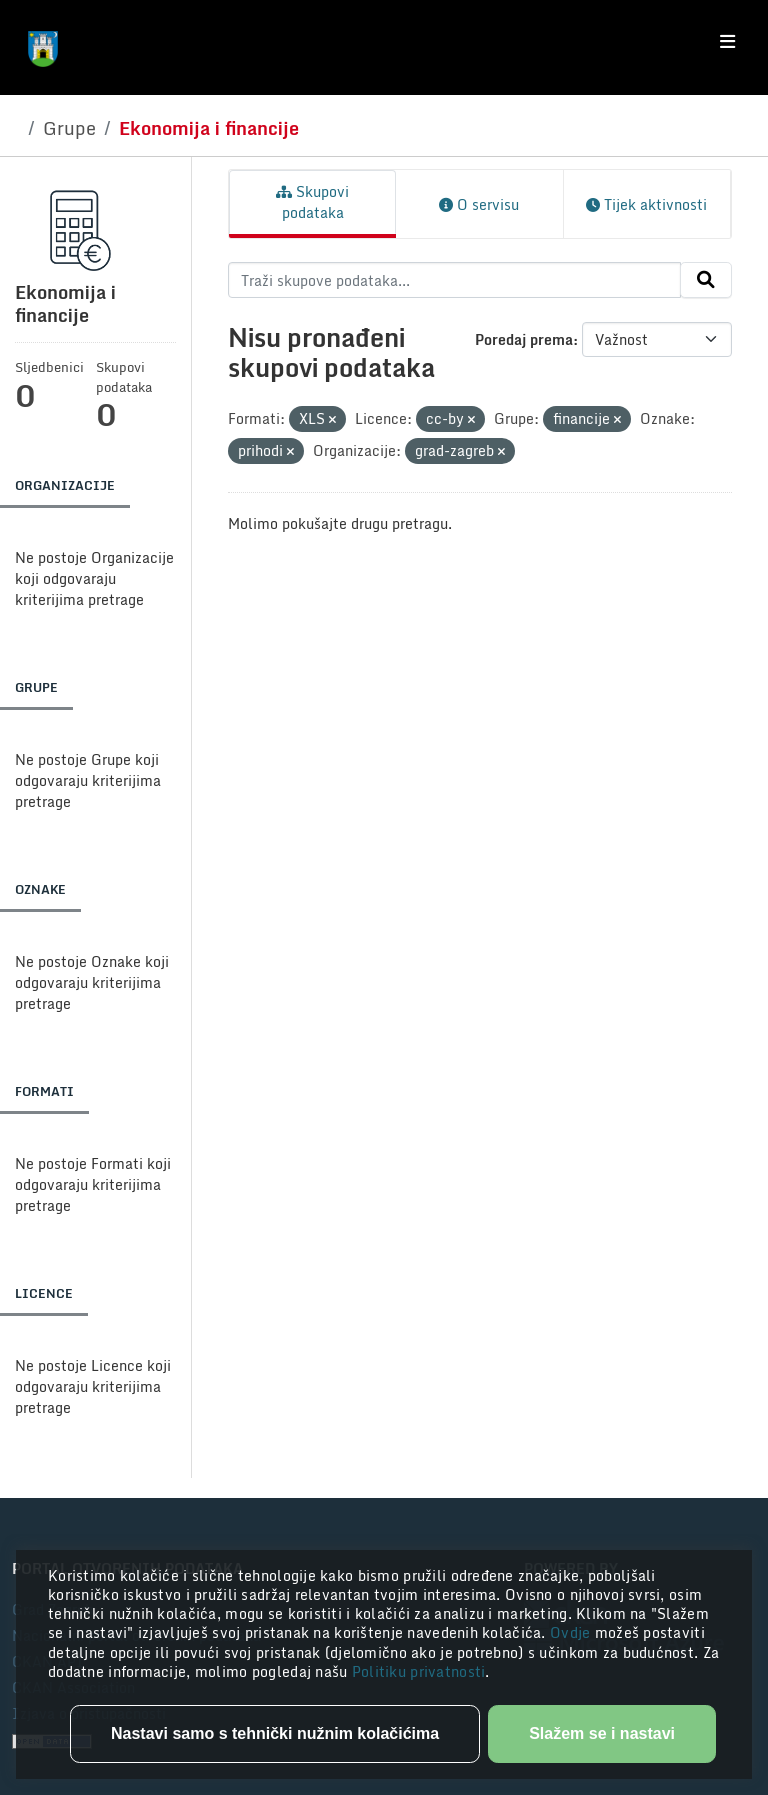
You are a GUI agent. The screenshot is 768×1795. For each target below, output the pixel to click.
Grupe (69, 128)
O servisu (479, 204)
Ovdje (572, 1632)
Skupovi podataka (312, 202)
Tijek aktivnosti (646, 204)
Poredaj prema (524, 339)
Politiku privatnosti (419, 1671)
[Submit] (706, 280)
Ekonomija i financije (209, 128)
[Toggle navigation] (727, 42)
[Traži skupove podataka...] (454, 280)
